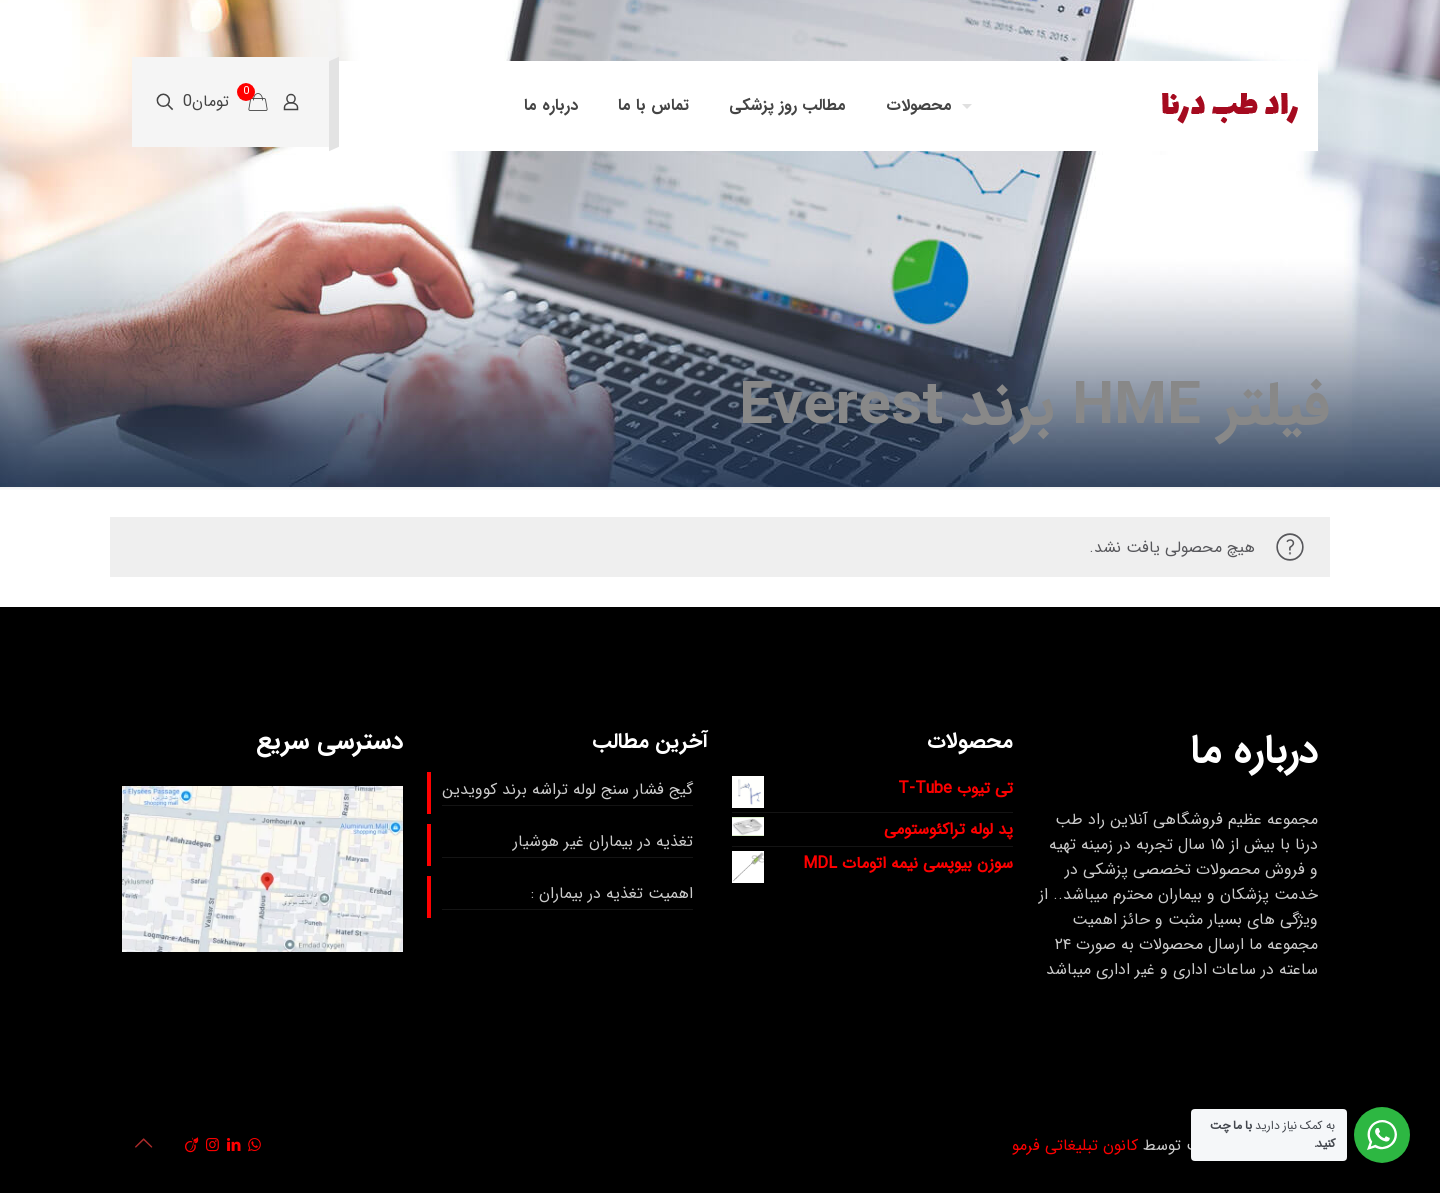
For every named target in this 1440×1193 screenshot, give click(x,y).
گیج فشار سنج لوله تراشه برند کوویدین (567, 789)
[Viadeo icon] (191, 1146)
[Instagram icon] (212, 1146)
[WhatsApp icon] (254, 1146)
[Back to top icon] (143, 1145)
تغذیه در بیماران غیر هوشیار (603, 841)
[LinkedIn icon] (233, 1146)
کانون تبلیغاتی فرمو (1075, 1145)
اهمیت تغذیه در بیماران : (612, 893)
